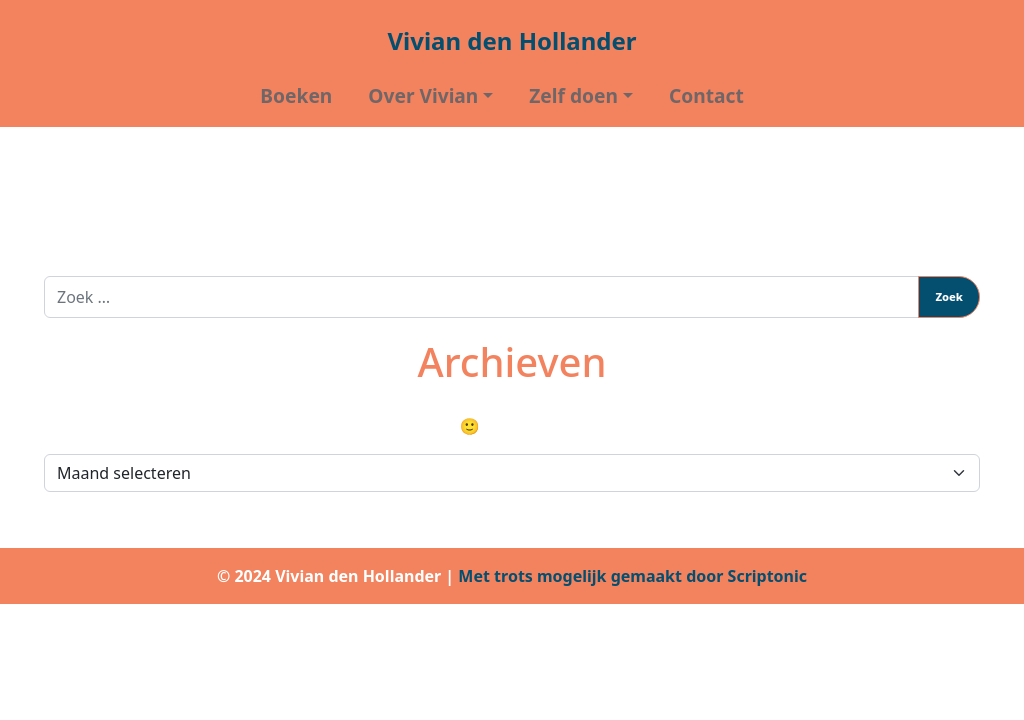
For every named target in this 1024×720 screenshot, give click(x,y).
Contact (706, 95)
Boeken (296, 95)
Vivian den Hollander (511, 40)
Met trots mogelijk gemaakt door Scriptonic (632, 576)
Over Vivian (423, 95)
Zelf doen (573, 95)
